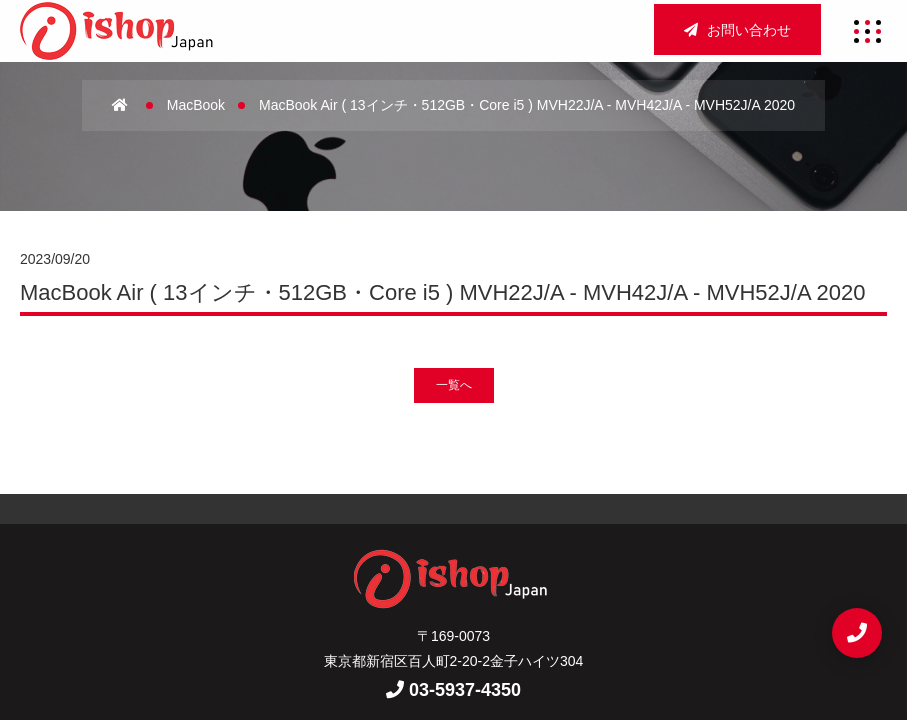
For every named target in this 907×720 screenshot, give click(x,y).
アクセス (490, 547)
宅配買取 (453, 581)
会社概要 (402, 547)
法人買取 (365, 581)
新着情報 (541, 581)
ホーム (321, 547)
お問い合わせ (737, 30)
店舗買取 (578, 547)
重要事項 (453, 615)
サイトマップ (351, 615)
